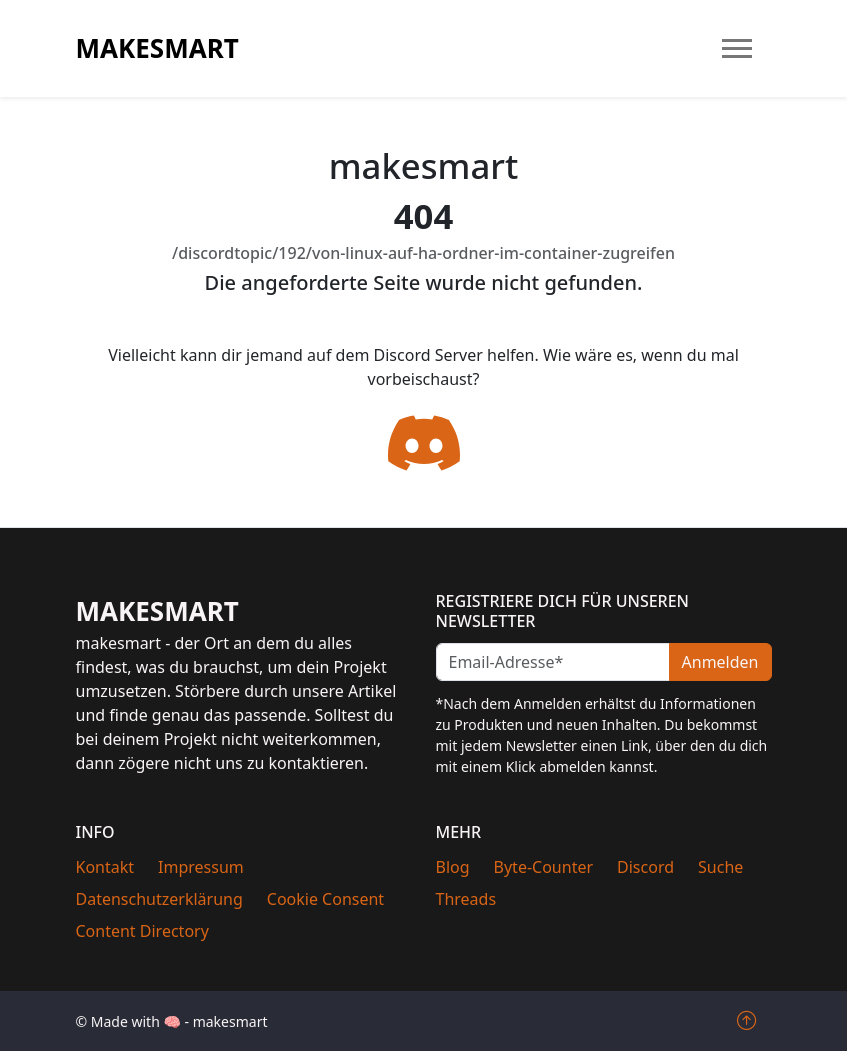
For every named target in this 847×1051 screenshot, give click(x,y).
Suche (720, 867)
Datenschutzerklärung (159, 899)
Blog (453, 867)
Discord (645, 867)
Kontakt (105, 867)
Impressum (201, 867)
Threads (466, 899)
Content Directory (142, 931)
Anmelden (720, 662)
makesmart (157, 48)
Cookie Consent (325, 899)
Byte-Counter (544, 867)
